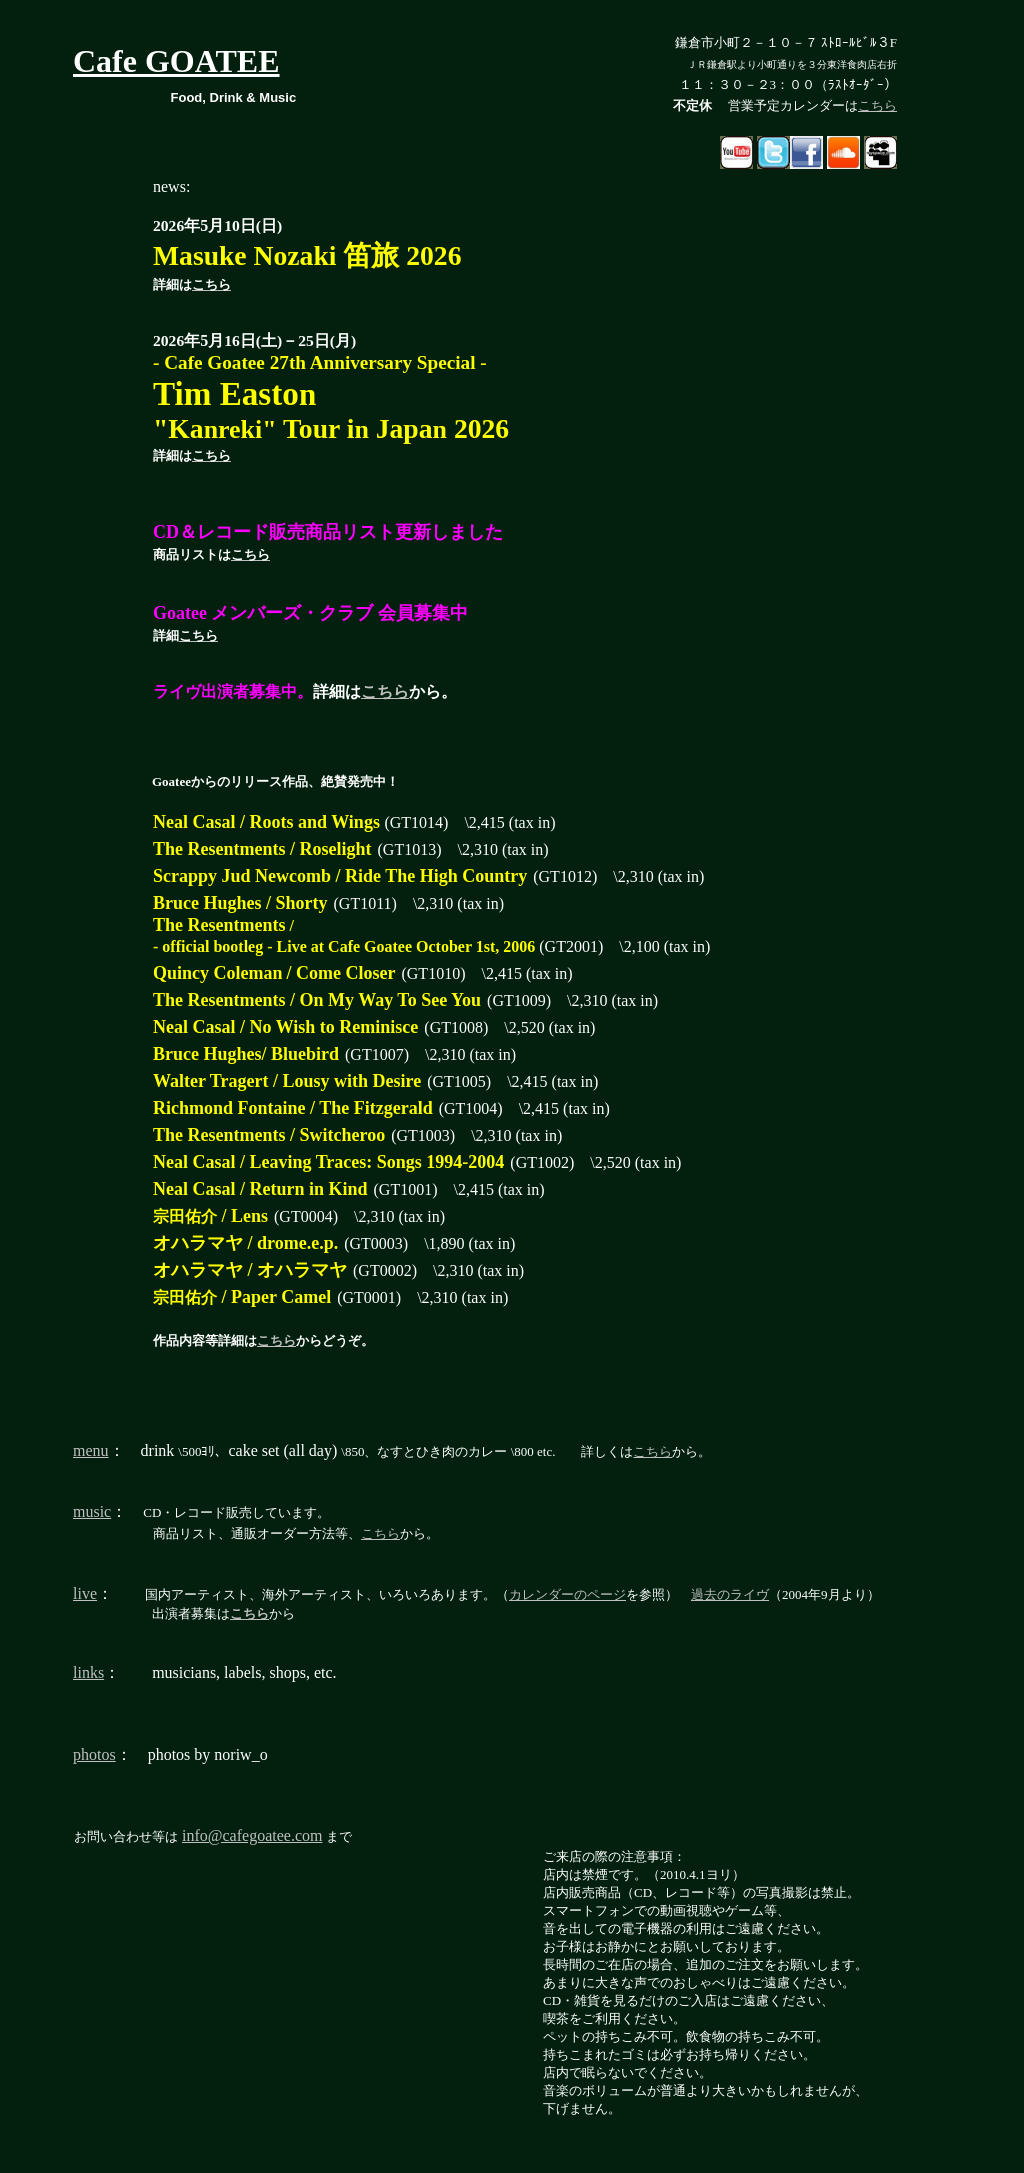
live (85, 1593)
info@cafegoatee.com (252, 1835)
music (92, 1511)
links (88, 1672)
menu (91, 1450)
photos (94, 1754)
